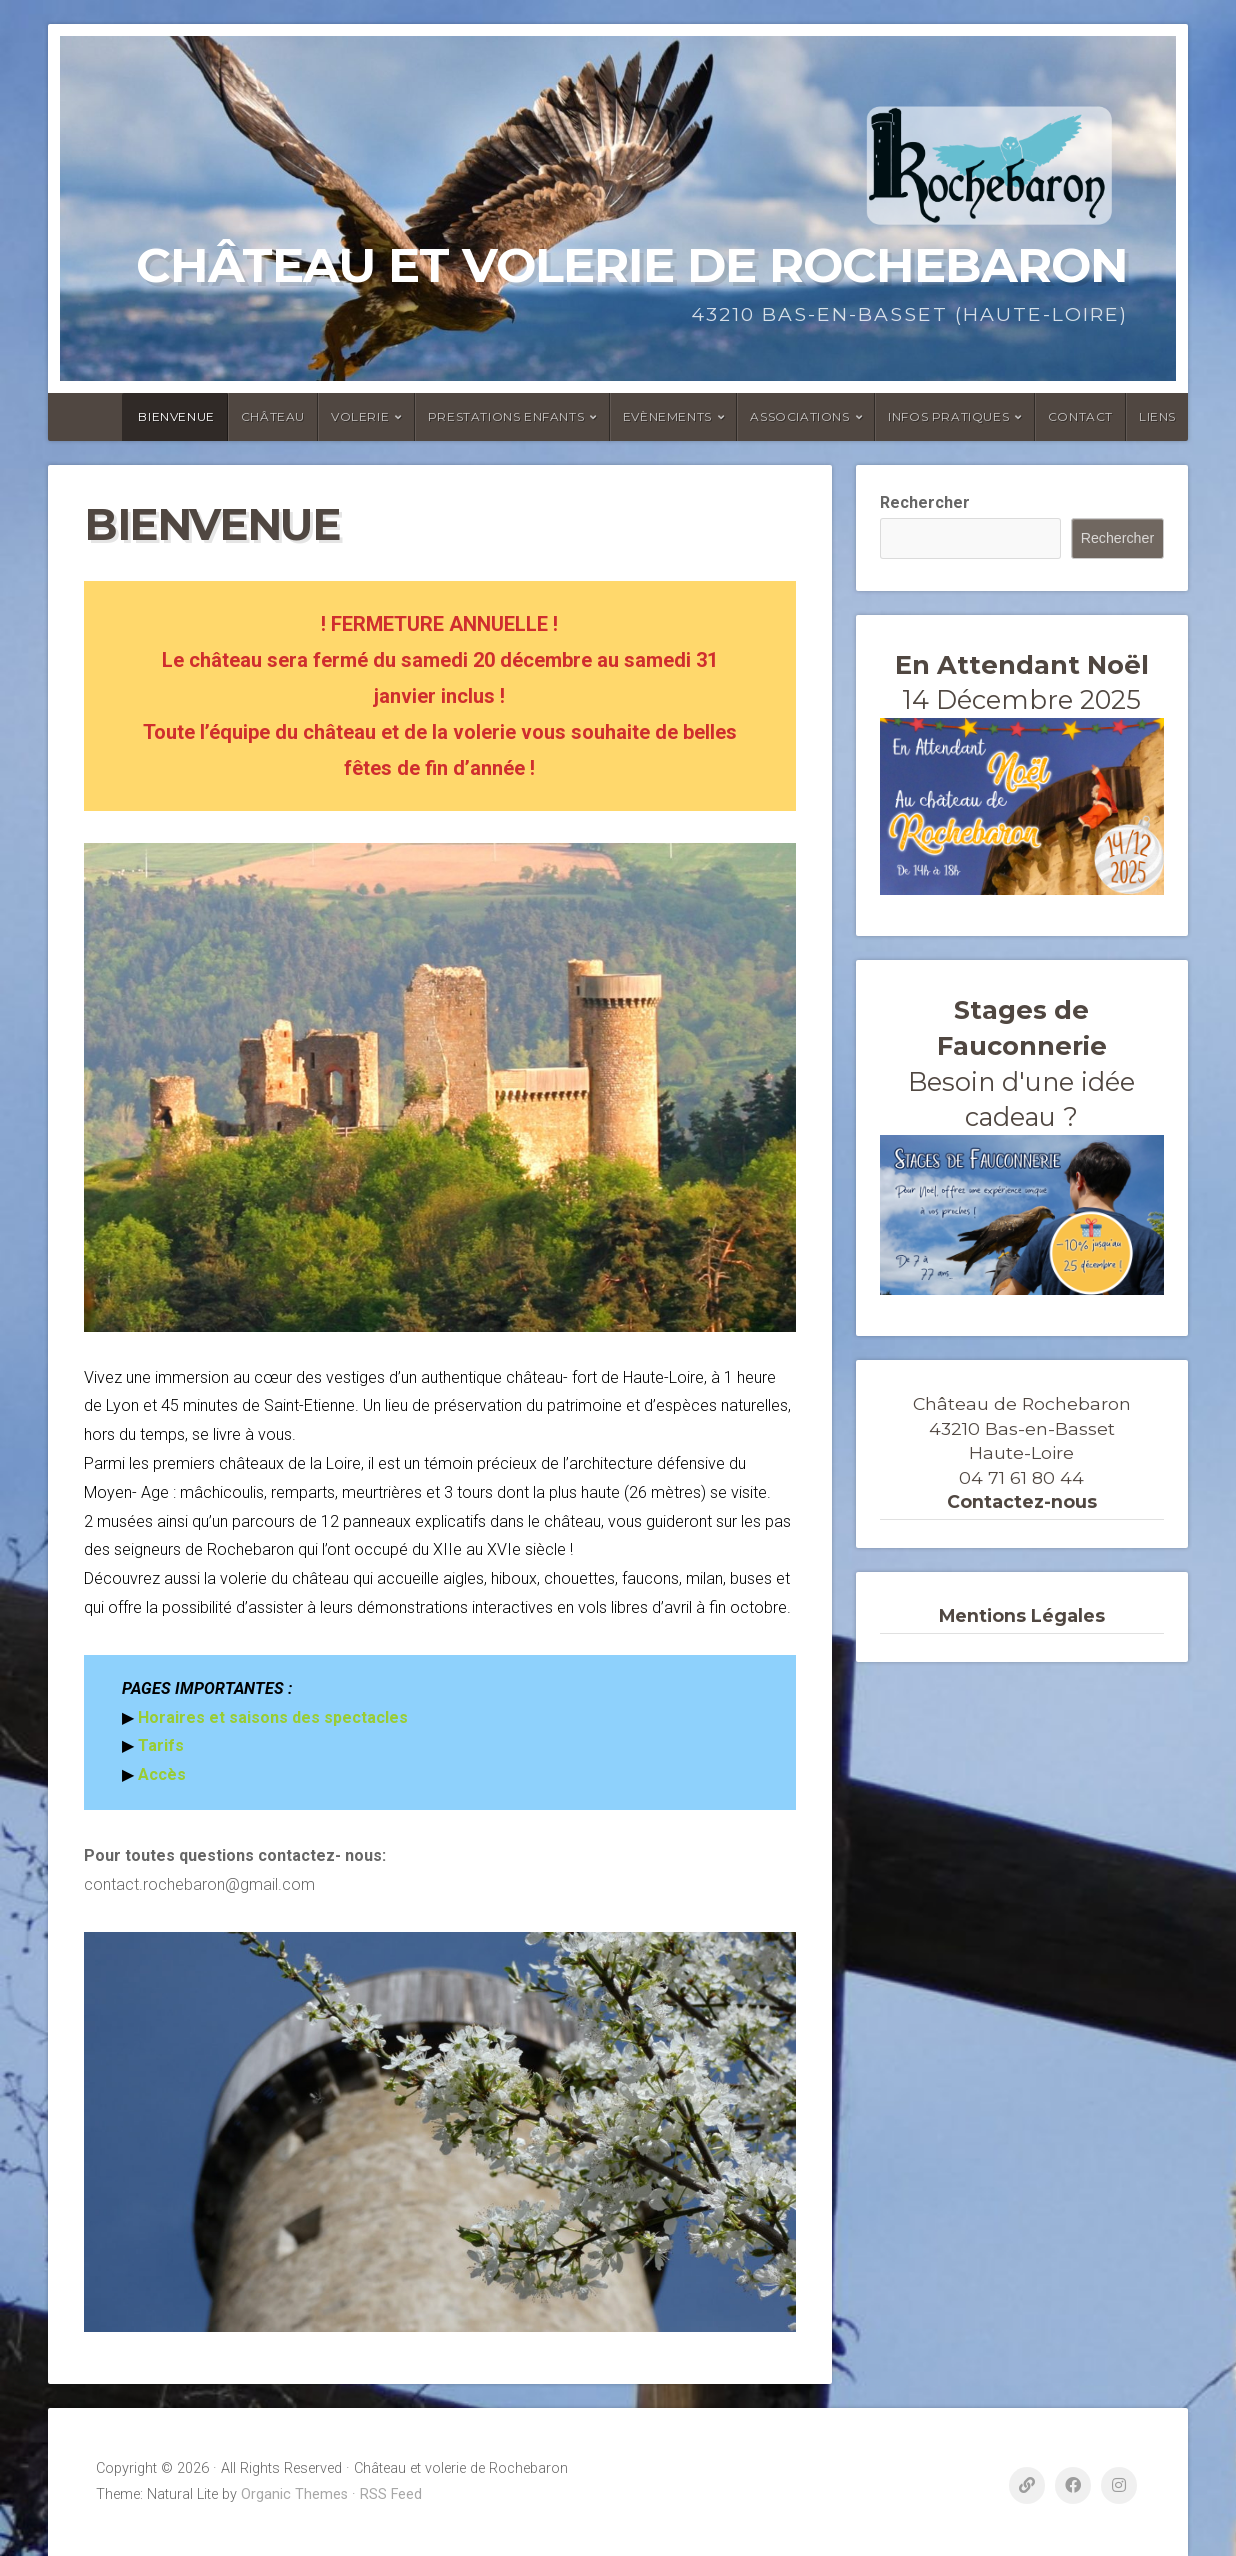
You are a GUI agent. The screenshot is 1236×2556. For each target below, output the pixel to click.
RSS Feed (391, 2494)
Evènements (667, 416)
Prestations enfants (506, 416)
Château (273, 416)
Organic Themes (294, 2494)
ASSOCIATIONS (799, 416)
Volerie (360, 416)
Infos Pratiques (948, 416)
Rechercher (925, 502)
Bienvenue (176, 416)
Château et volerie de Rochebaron (632, 265)
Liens (1157, 416)
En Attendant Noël (1022, 664)
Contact (1080, 416)
